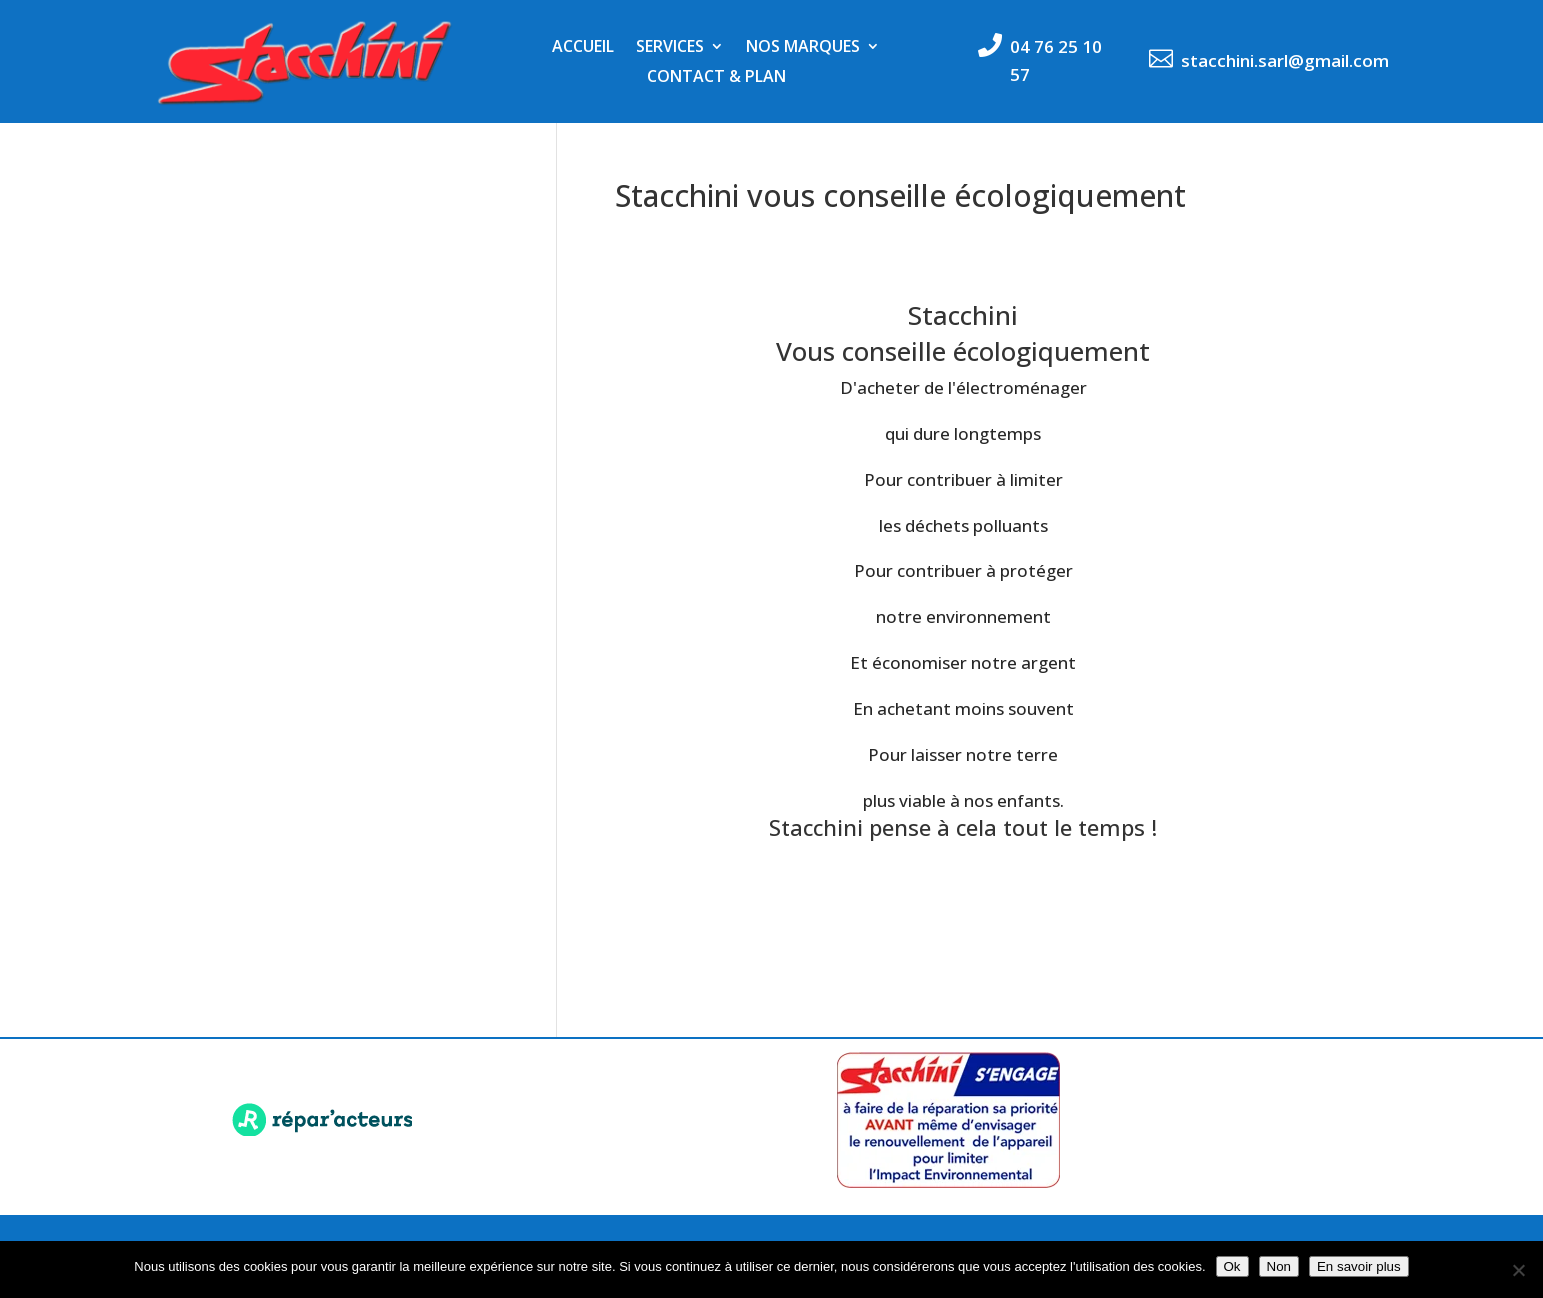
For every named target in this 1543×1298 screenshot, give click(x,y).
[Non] (1518, 1270)
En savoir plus (1359, 1266)
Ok (1232, 1266)
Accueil (583, 48)
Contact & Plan (716, 78)
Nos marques (803, 48)
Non (1279, 1266)
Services (670, 48)
